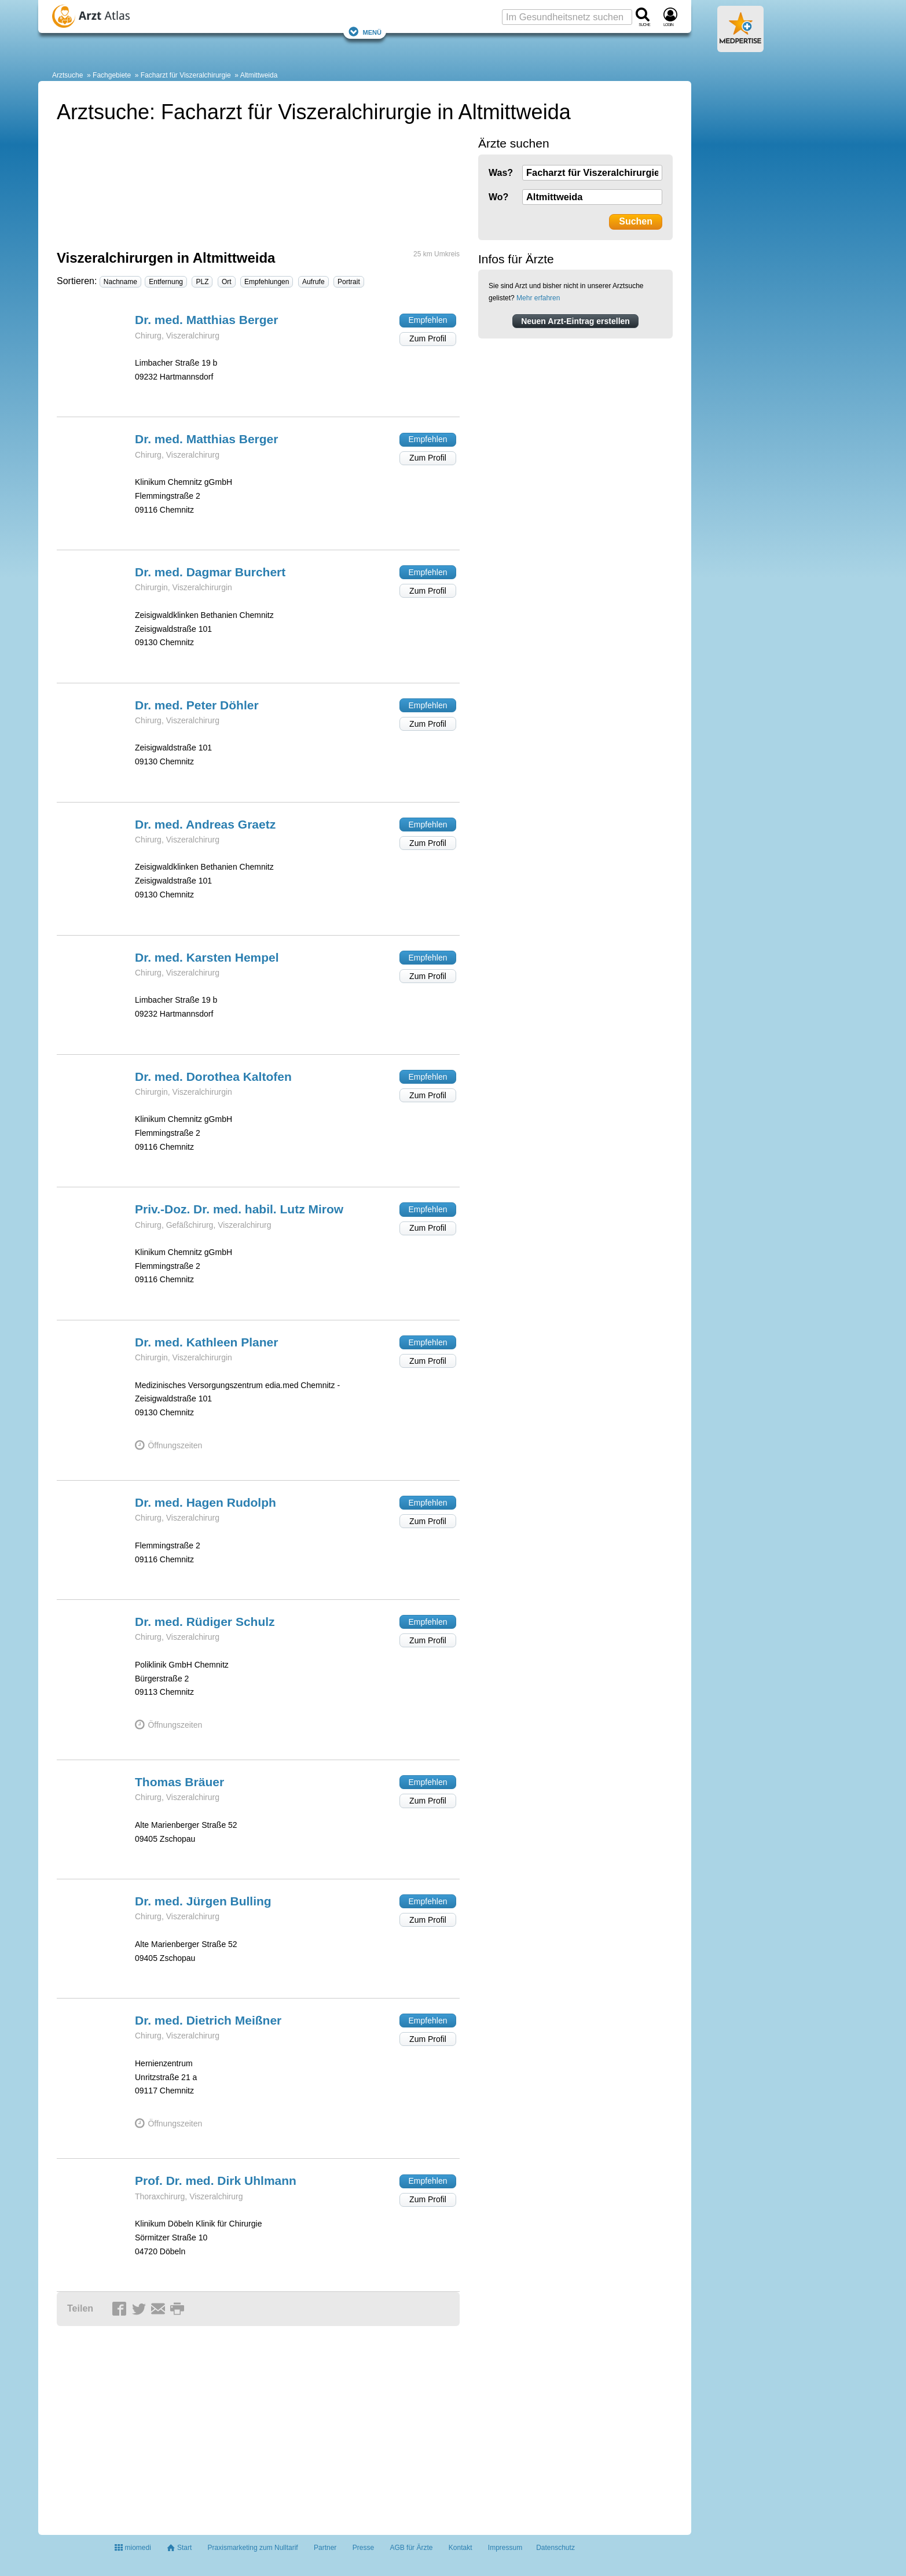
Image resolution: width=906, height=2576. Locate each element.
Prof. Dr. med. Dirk (215, 2180)
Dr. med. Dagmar (210, 572)
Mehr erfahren (538, 298)
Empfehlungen (266, 282)
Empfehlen (428, 320)
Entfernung (166, 282)
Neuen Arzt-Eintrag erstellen (575, 321)
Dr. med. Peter (197, 705)
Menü (365, 31)
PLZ (202, 282)
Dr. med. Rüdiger (205, 1621)
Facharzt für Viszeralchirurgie (186, 75)
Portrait (349, 282)
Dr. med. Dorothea (213, 1076)
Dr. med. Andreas (205, 824)
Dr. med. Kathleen (206, 1342)
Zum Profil (427, 338)
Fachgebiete (112, 75)
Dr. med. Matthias (206, 319)
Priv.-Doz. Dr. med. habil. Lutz (239, 1209)
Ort (227, 282)
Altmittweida (259, 75)
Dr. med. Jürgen (203, 1901)
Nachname (120, 282)
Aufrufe (313, 282)
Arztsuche (67, 75)
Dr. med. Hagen (205, 1502)
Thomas (179, 1782)
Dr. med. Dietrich (208, 2020)
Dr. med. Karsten (207, 957)
